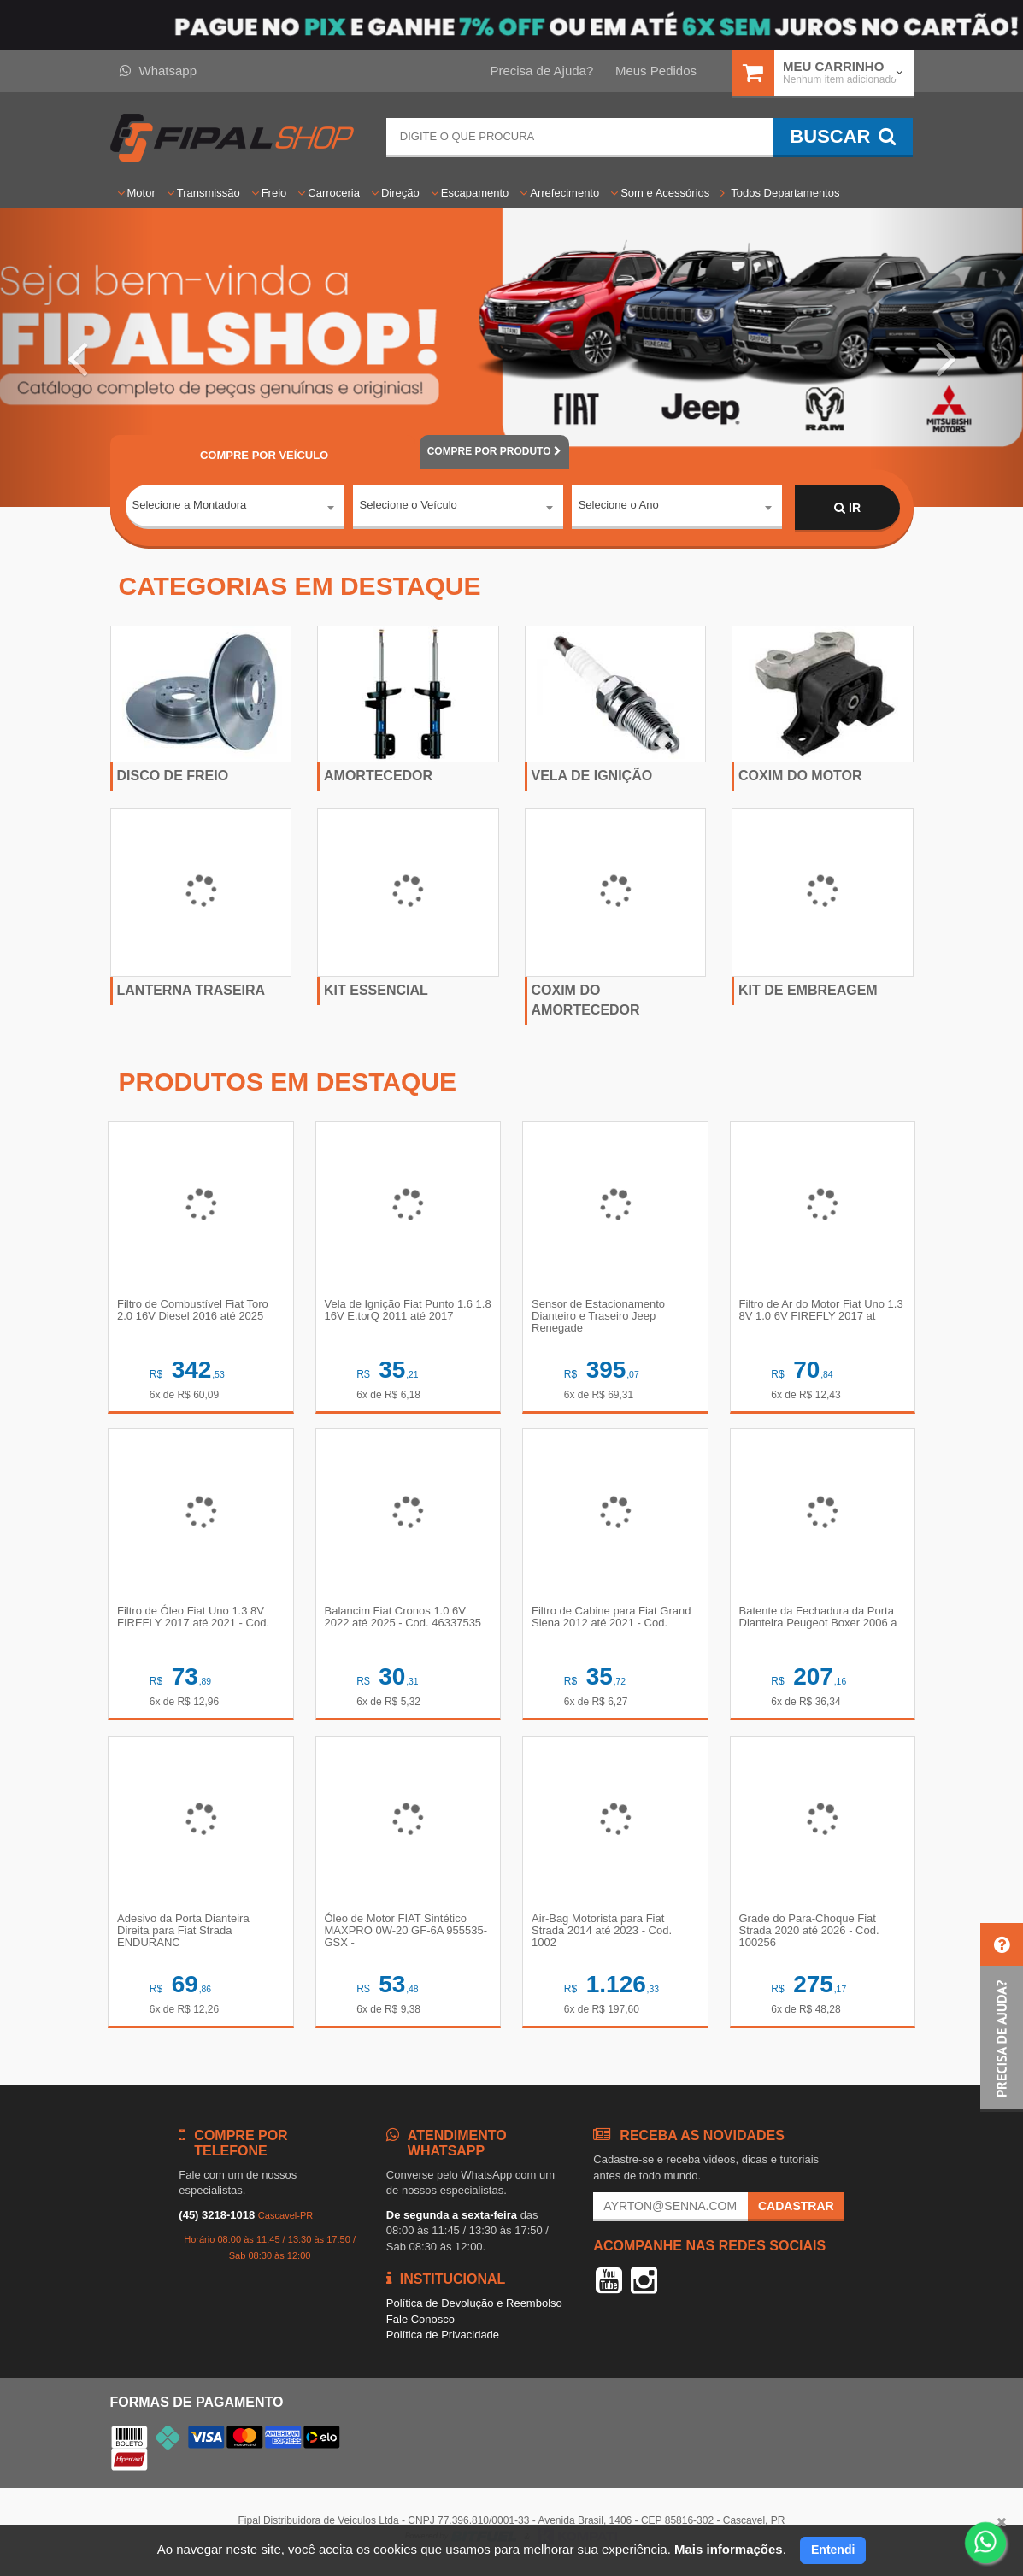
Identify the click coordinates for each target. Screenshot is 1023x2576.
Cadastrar (796, 2213)
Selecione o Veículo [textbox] (408, 507)
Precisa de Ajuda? (541, 70)
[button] (77, 357)
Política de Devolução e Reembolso (474, 2309)
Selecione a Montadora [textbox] (189, 507)
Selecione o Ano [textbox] (619, 507)
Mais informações (728, 2549)
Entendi (833, 2549)
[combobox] (235, 508)
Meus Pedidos (656, 70)
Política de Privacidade (442, 2341)
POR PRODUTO (494, 451)
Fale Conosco (420, 2325)
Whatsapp (158, 70)
